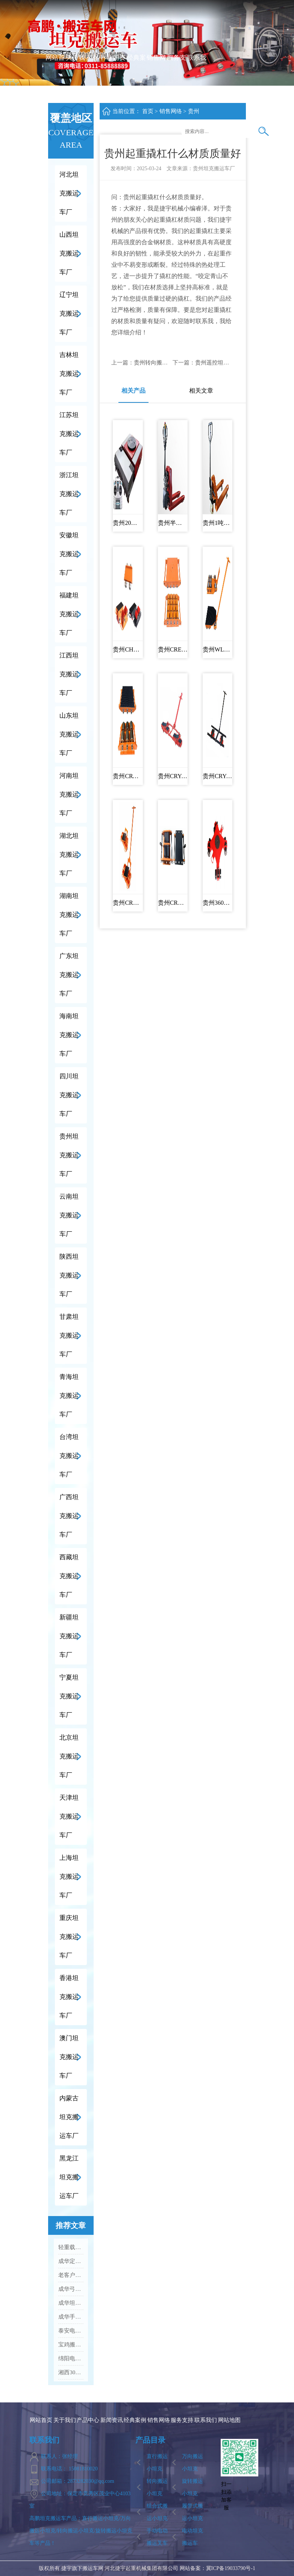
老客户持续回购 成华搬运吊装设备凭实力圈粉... (70, 2275)
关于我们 (75, 76)
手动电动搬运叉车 (157, 2537)
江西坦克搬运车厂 (69, 674)
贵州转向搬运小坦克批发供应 (170, 363)
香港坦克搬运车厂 (69, 1996)
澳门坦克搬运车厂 (69, 2057)
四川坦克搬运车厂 (69, 1095)
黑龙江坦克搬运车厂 (69, 2177)
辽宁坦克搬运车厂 (69, 313)
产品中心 (95, 76)
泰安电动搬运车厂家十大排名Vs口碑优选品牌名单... (70, 2331)
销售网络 (156, 76)
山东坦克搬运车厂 (69, 734)
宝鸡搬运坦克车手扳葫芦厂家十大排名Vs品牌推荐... (70, 2345)
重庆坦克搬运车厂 (69, 1936)
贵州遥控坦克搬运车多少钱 (229, 363)
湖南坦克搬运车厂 (69, 914)
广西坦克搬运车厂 (69, 1516)
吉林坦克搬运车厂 (69, 373)
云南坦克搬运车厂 (69, 1215)
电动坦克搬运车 (192, 2537)
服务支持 (176, 76)
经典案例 (136, 76)
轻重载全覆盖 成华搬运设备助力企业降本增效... (70, 2247)
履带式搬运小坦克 (192, 2512)
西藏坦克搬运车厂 (69, 1576)
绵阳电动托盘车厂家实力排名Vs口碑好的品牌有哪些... (70, 2358)
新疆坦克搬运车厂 (69, 1636)
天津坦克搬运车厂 (69, 1816)
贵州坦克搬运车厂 (69, 1155)
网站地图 (229, 2420)
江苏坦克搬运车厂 (69, 433)
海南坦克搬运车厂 (69, 1035)
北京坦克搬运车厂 (69, 1756)
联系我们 (196, 76)
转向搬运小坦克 (157, 2487)
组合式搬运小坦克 (157, 2512)
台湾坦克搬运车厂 (69, 1455)
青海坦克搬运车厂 (69, 1395)
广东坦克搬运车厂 (69, 974)
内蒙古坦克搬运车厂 (69, 2117)
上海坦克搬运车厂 (69, 1876)
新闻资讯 (116, 76)
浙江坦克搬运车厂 (69, 494)
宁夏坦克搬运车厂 (69, 1696)
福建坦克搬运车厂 (69, 614)
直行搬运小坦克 (157, 2463)
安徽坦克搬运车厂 (69, 554)
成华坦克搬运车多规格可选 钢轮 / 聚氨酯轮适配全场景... (70, 2303)
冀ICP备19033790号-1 (230, 2568)
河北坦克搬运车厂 (69, 193)
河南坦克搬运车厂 (69, 794)
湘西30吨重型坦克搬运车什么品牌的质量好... (70, 2372)
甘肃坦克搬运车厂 (69, 1335)
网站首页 (55, 76)
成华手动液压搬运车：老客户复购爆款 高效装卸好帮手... (70, 2317)
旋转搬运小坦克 (192, 2487)
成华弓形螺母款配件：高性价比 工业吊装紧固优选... (70, 2289)
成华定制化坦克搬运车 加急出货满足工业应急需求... (70, 2261)
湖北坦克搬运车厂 (69, 854)
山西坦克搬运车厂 (69, 253)
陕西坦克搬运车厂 (69, 1275)
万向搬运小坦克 (192, 2463)
